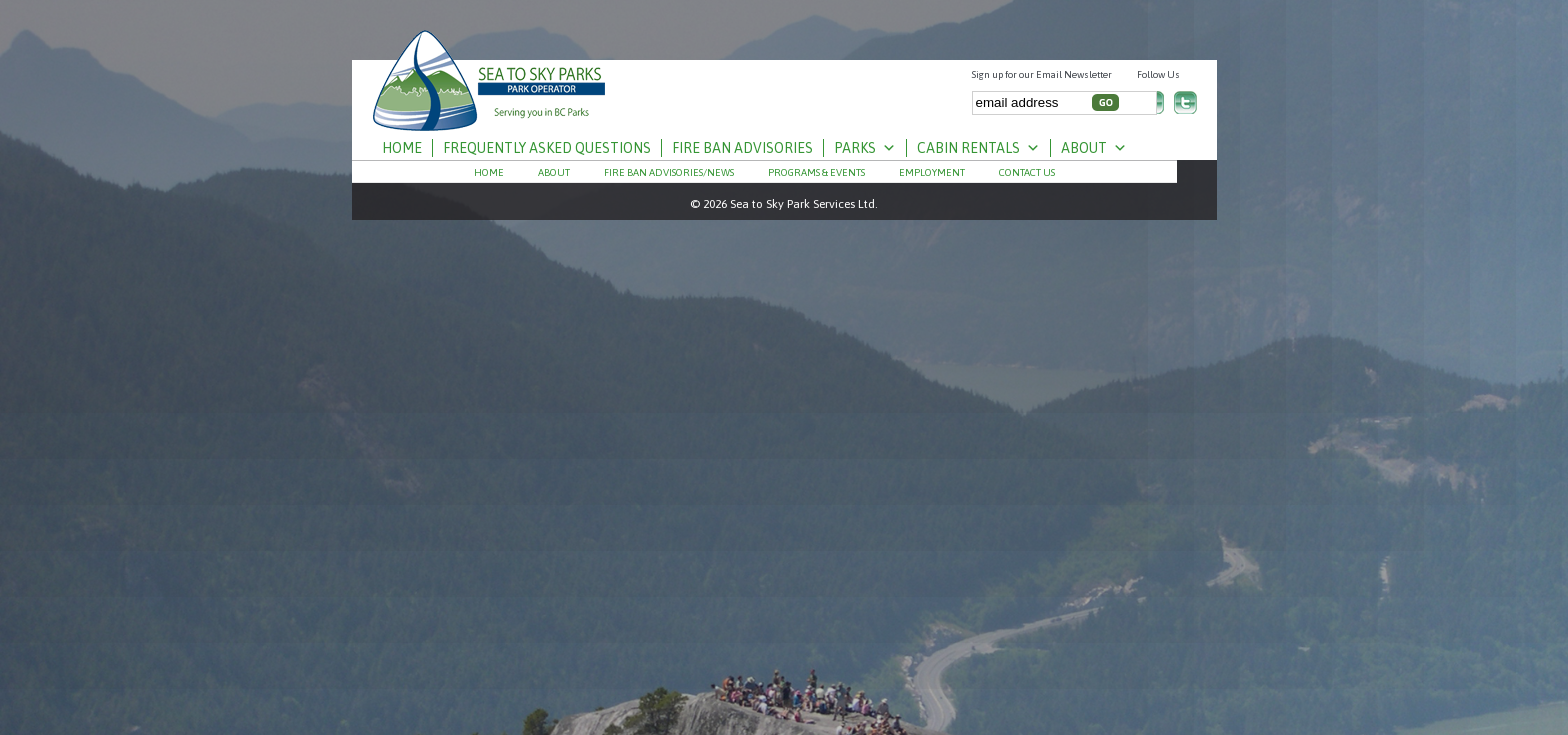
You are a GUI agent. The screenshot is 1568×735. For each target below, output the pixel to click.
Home (402, 148)
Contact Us (1027, 172)
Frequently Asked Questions (547, 148)
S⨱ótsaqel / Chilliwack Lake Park (490, 73)
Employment (932, 172)
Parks (865, 148)
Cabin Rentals (978, 148)
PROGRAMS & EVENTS (816, 172)
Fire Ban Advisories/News (669, 172)
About (1094, 148)
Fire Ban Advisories (742, 148)
